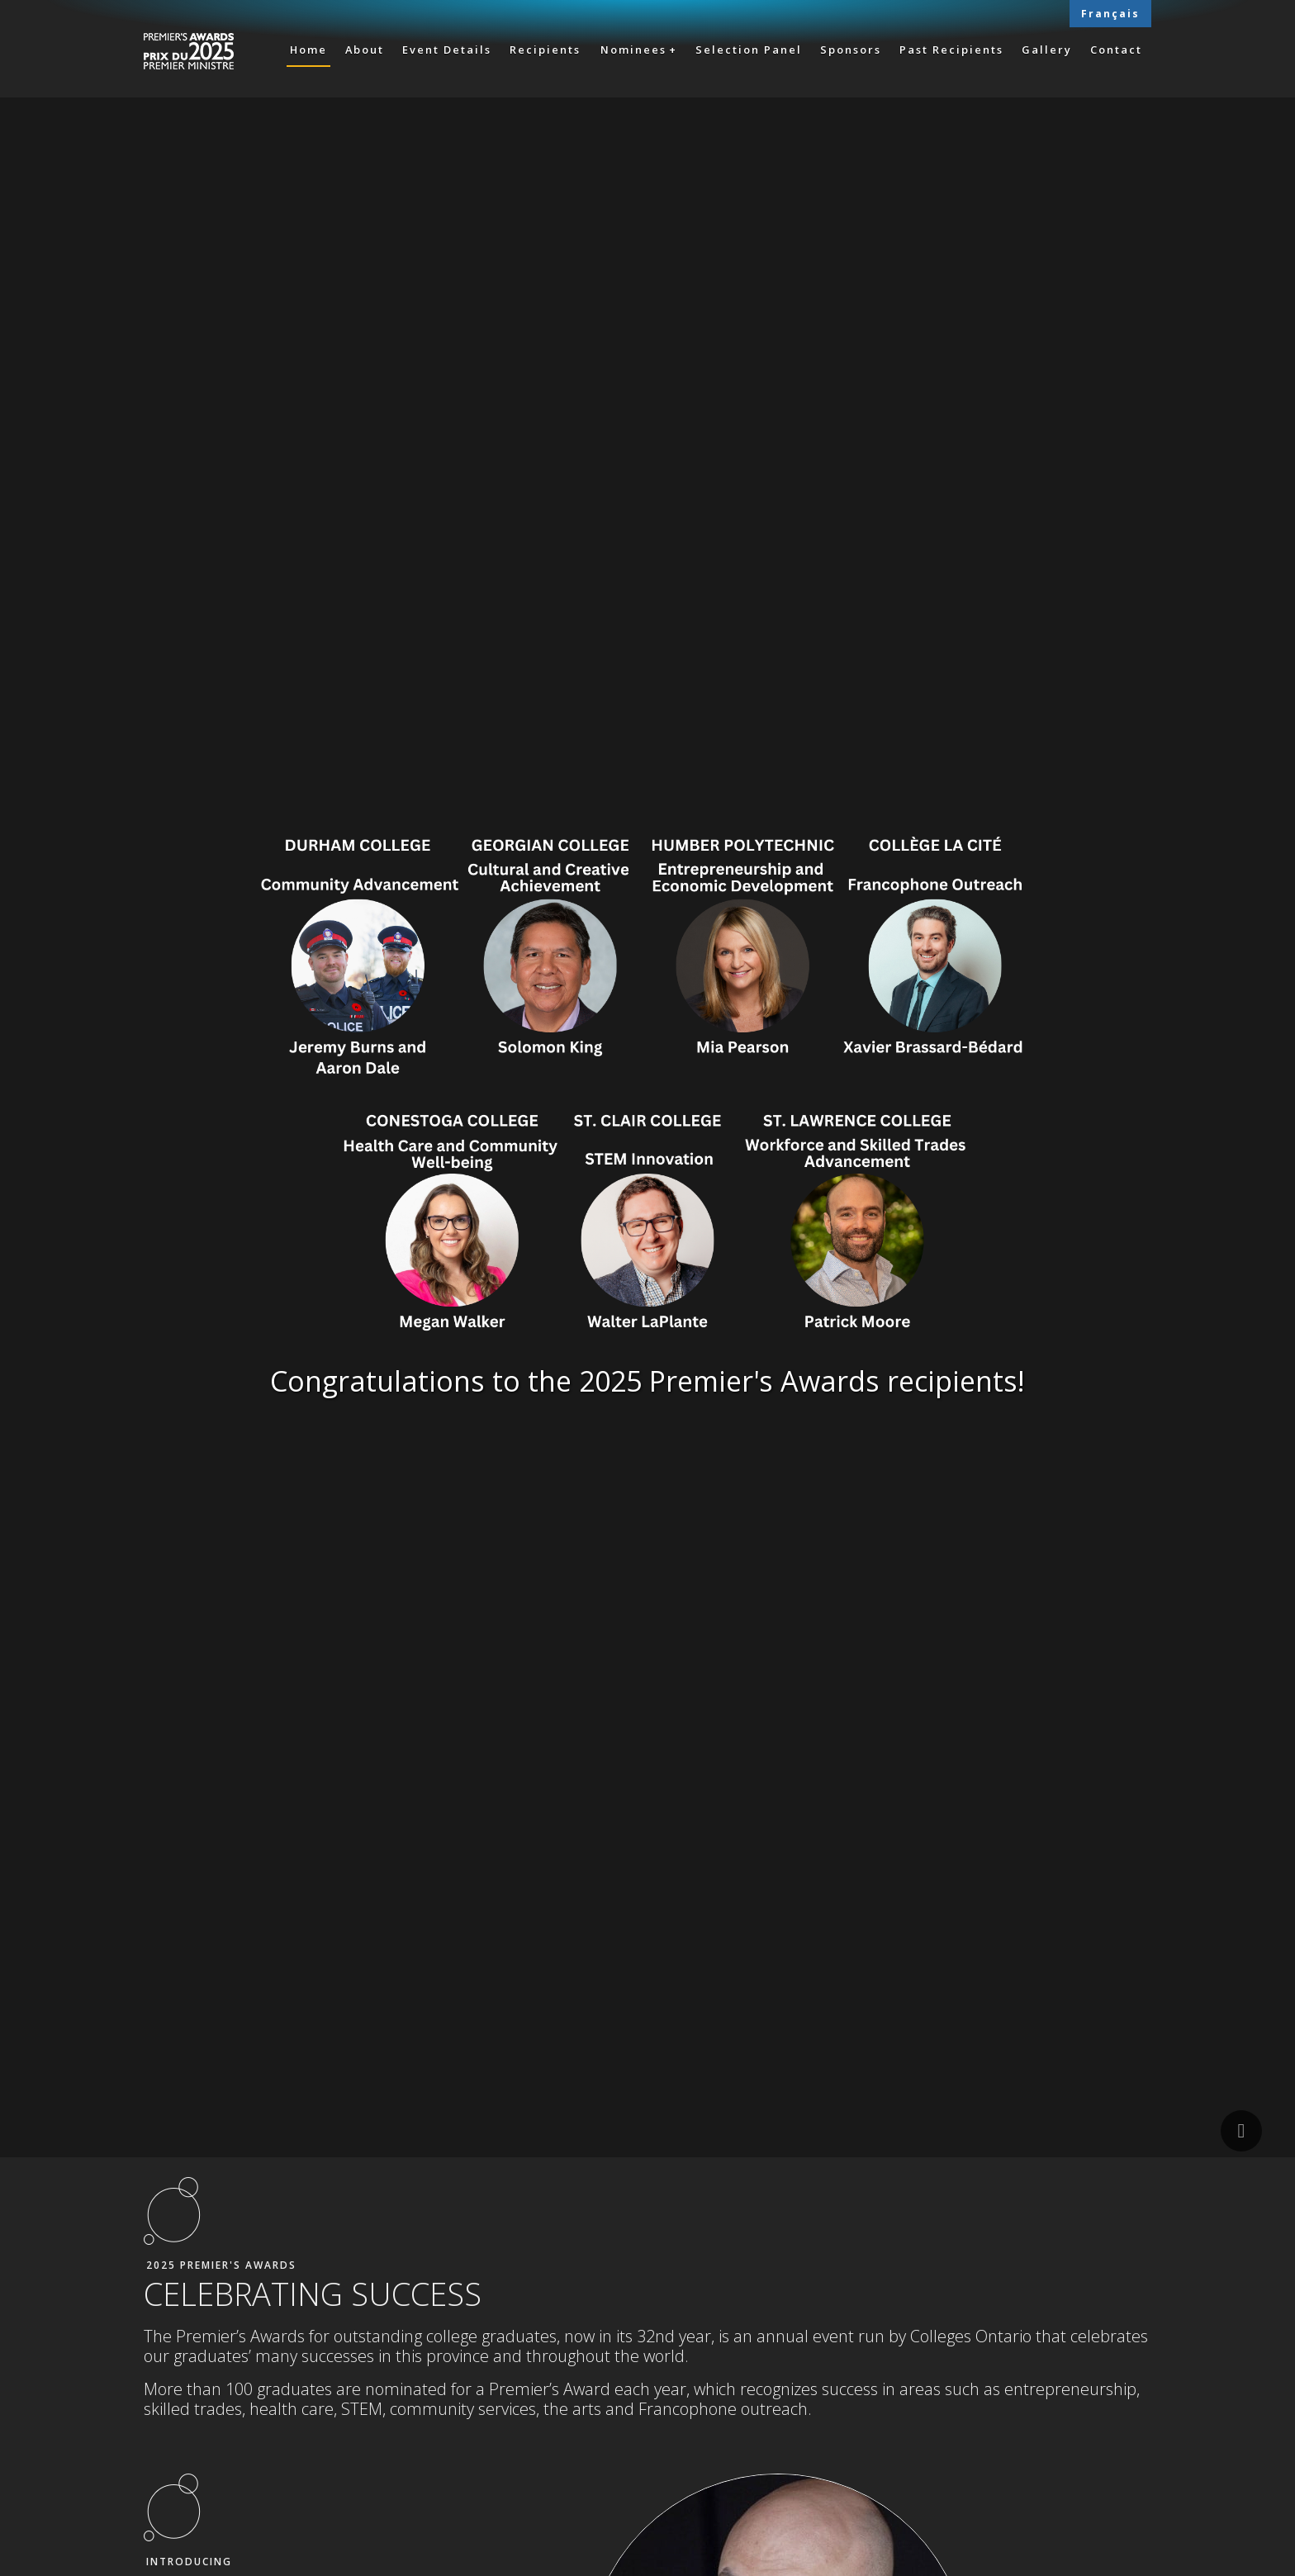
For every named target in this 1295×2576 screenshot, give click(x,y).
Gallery (1047, 49)
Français (1110, 14)
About (364, 49)
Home (308, 49)
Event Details (446, 49)
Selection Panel (748, 49)
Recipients (545, 49)
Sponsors (850, 49)
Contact (1116, 49)
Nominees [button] (633, 49)
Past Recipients (951, 49)
